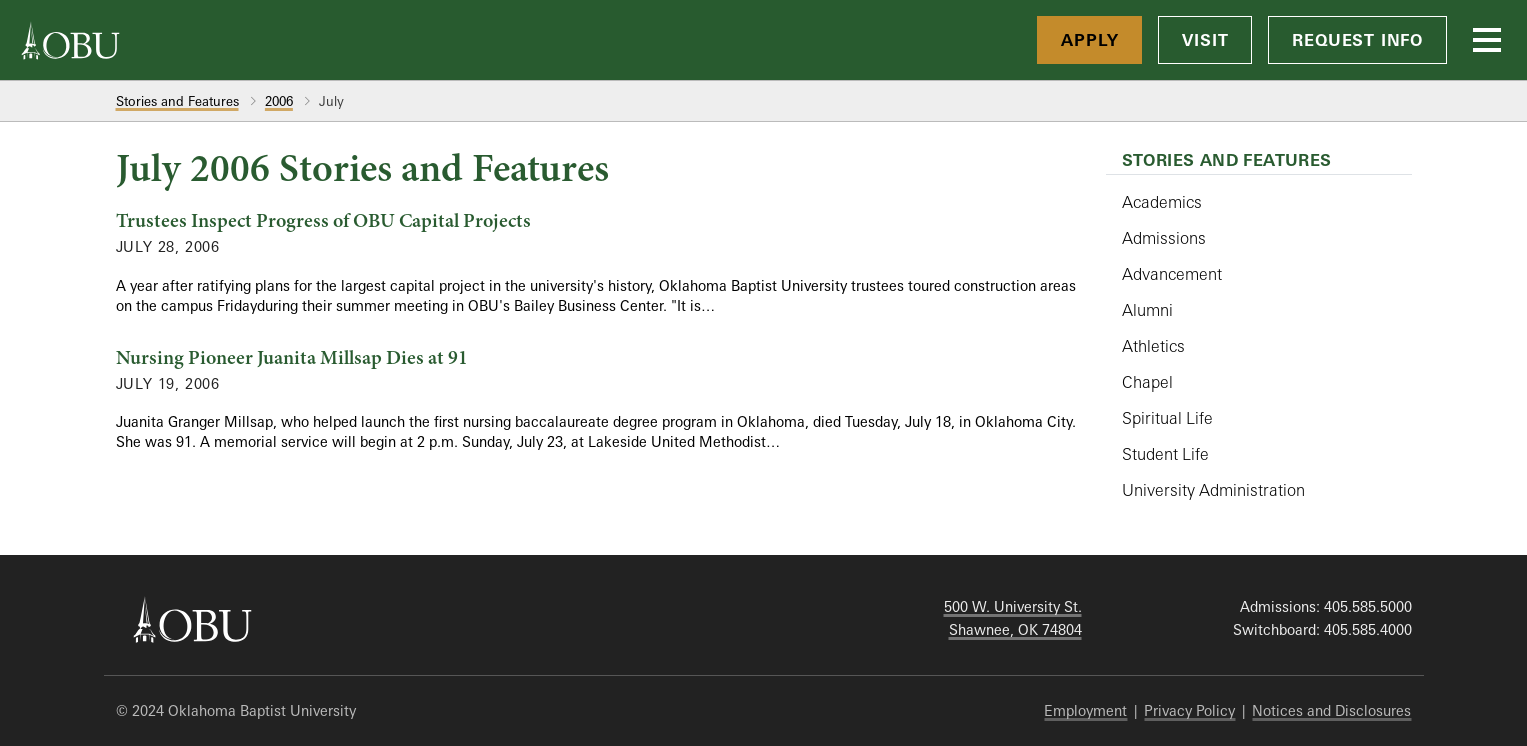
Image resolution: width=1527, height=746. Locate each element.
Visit (1205, 40)
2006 (279, 101)
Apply (1089, 40)
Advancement (1172, 274)
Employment (1085, 710)
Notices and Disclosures (1331, 710)
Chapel (1147, 382)
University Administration (1213, 490)
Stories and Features (177, 101)
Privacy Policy (1189, 710)
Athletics (1153, 346)
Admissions (1164, 238)
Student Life (1165, 454)
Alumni (1147, 310)
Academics (1162, 202)
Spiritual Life (1167, 418)
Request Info (1357, 40)
